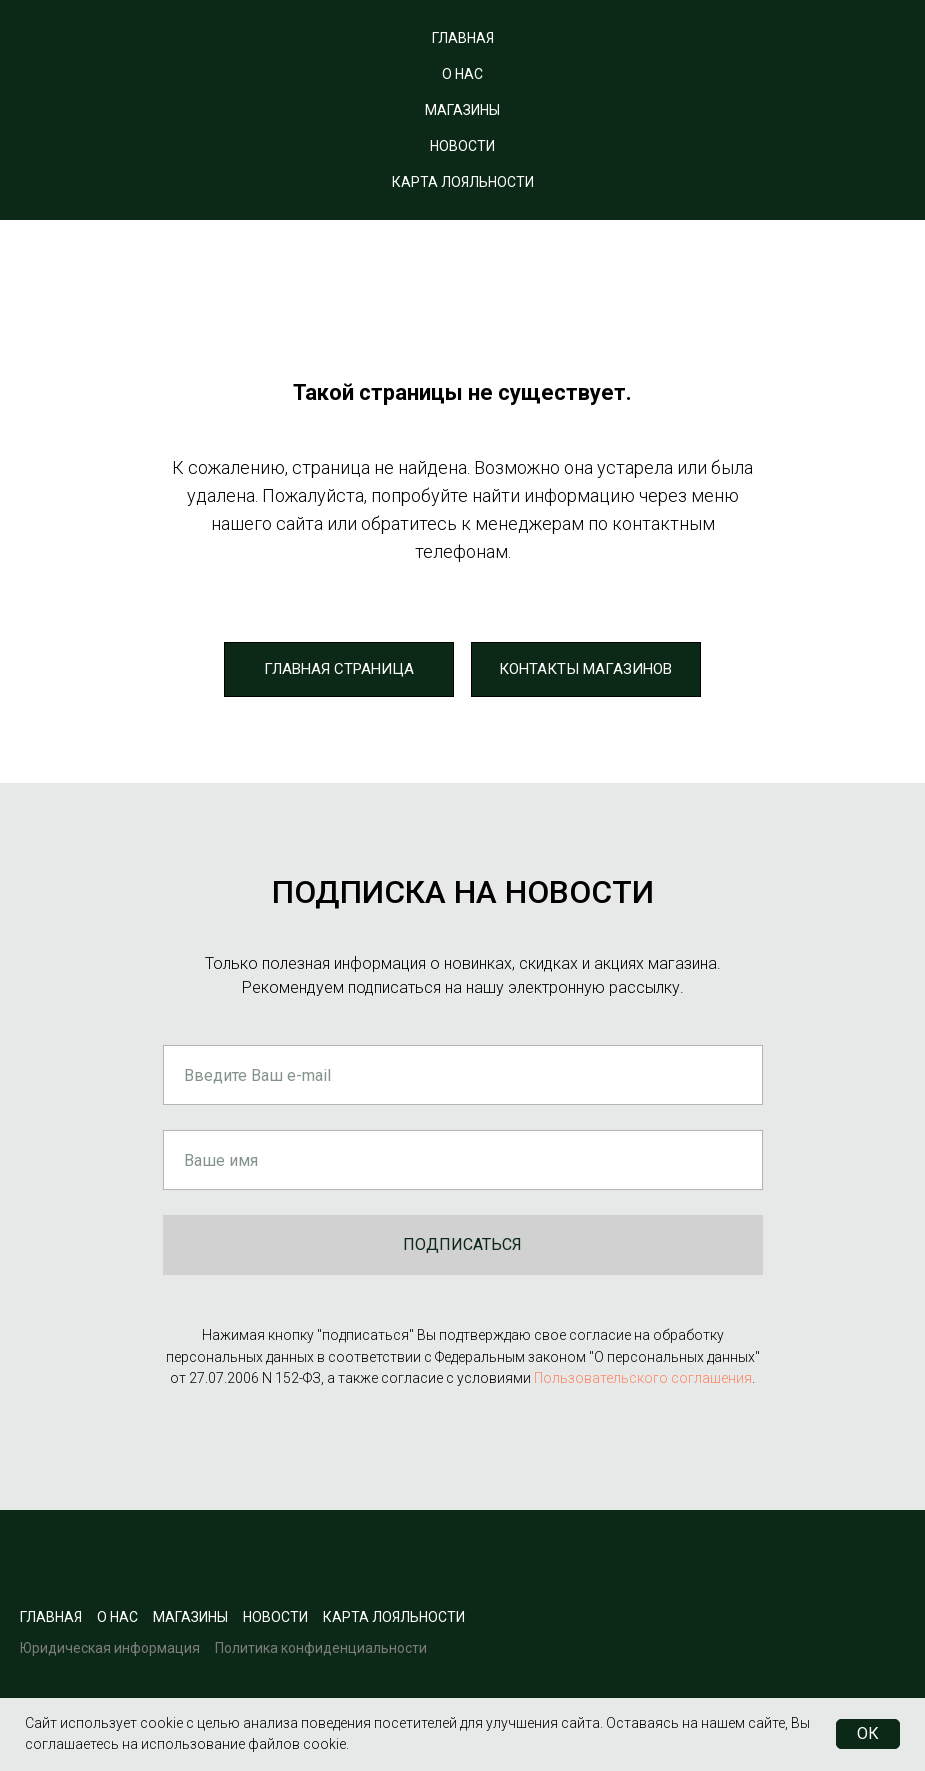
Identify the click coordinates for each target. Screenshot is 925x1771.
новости (275, 1617)
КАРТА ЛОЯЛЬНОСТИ (463, 182)
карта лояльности (394, 1617)
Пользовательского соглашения (643, 1378)
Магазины (190, 1617)
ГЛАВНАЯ (463, 38)
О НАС (462, 74)
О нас (117, 1617)
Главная (51, 1617)
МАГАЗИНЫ (462, 110)
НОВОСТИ (462, 146)
